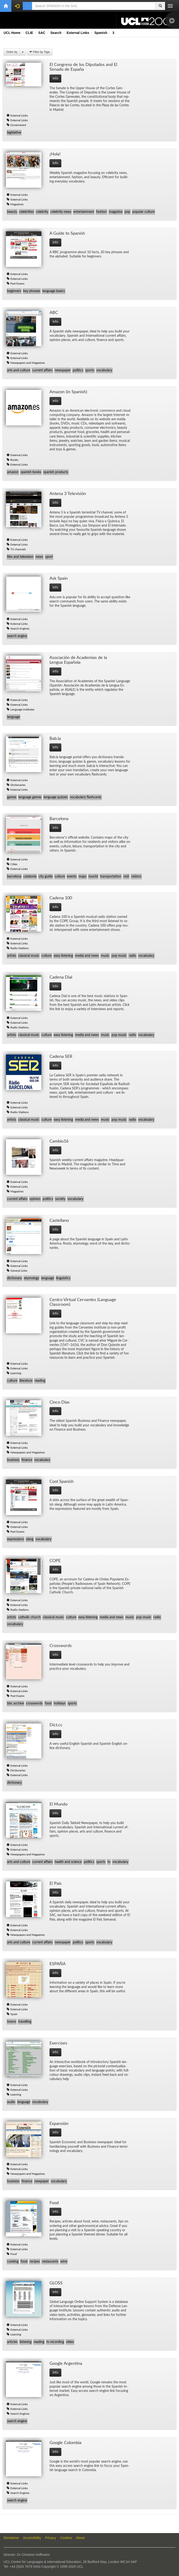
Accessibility (32, 2538)
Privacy (50, 2538)
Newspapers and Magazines (27, 362)
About (80, 2538)
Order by (11, 52)
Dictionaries (17, 785)
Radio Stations (19, 948)
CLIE (29, 33)
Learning (15, 1373)
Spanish (100, 33)
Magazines (16, 204)
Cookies (66, 2538)
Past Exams (17, 283)
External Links (78, 33)
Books (14, 459)
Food (13, 2254)
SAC (41, 33)
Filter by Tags (39, 52)
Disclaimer (11, 2538)
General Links (18, 1270)
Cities (13, 864)
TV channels (18, 549)
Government (18, 125)
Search (56, 33)
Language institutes (22, 709)
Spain (14, 2014)
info (55, 78)
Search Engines (19, 628)
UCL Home (12, 33)
